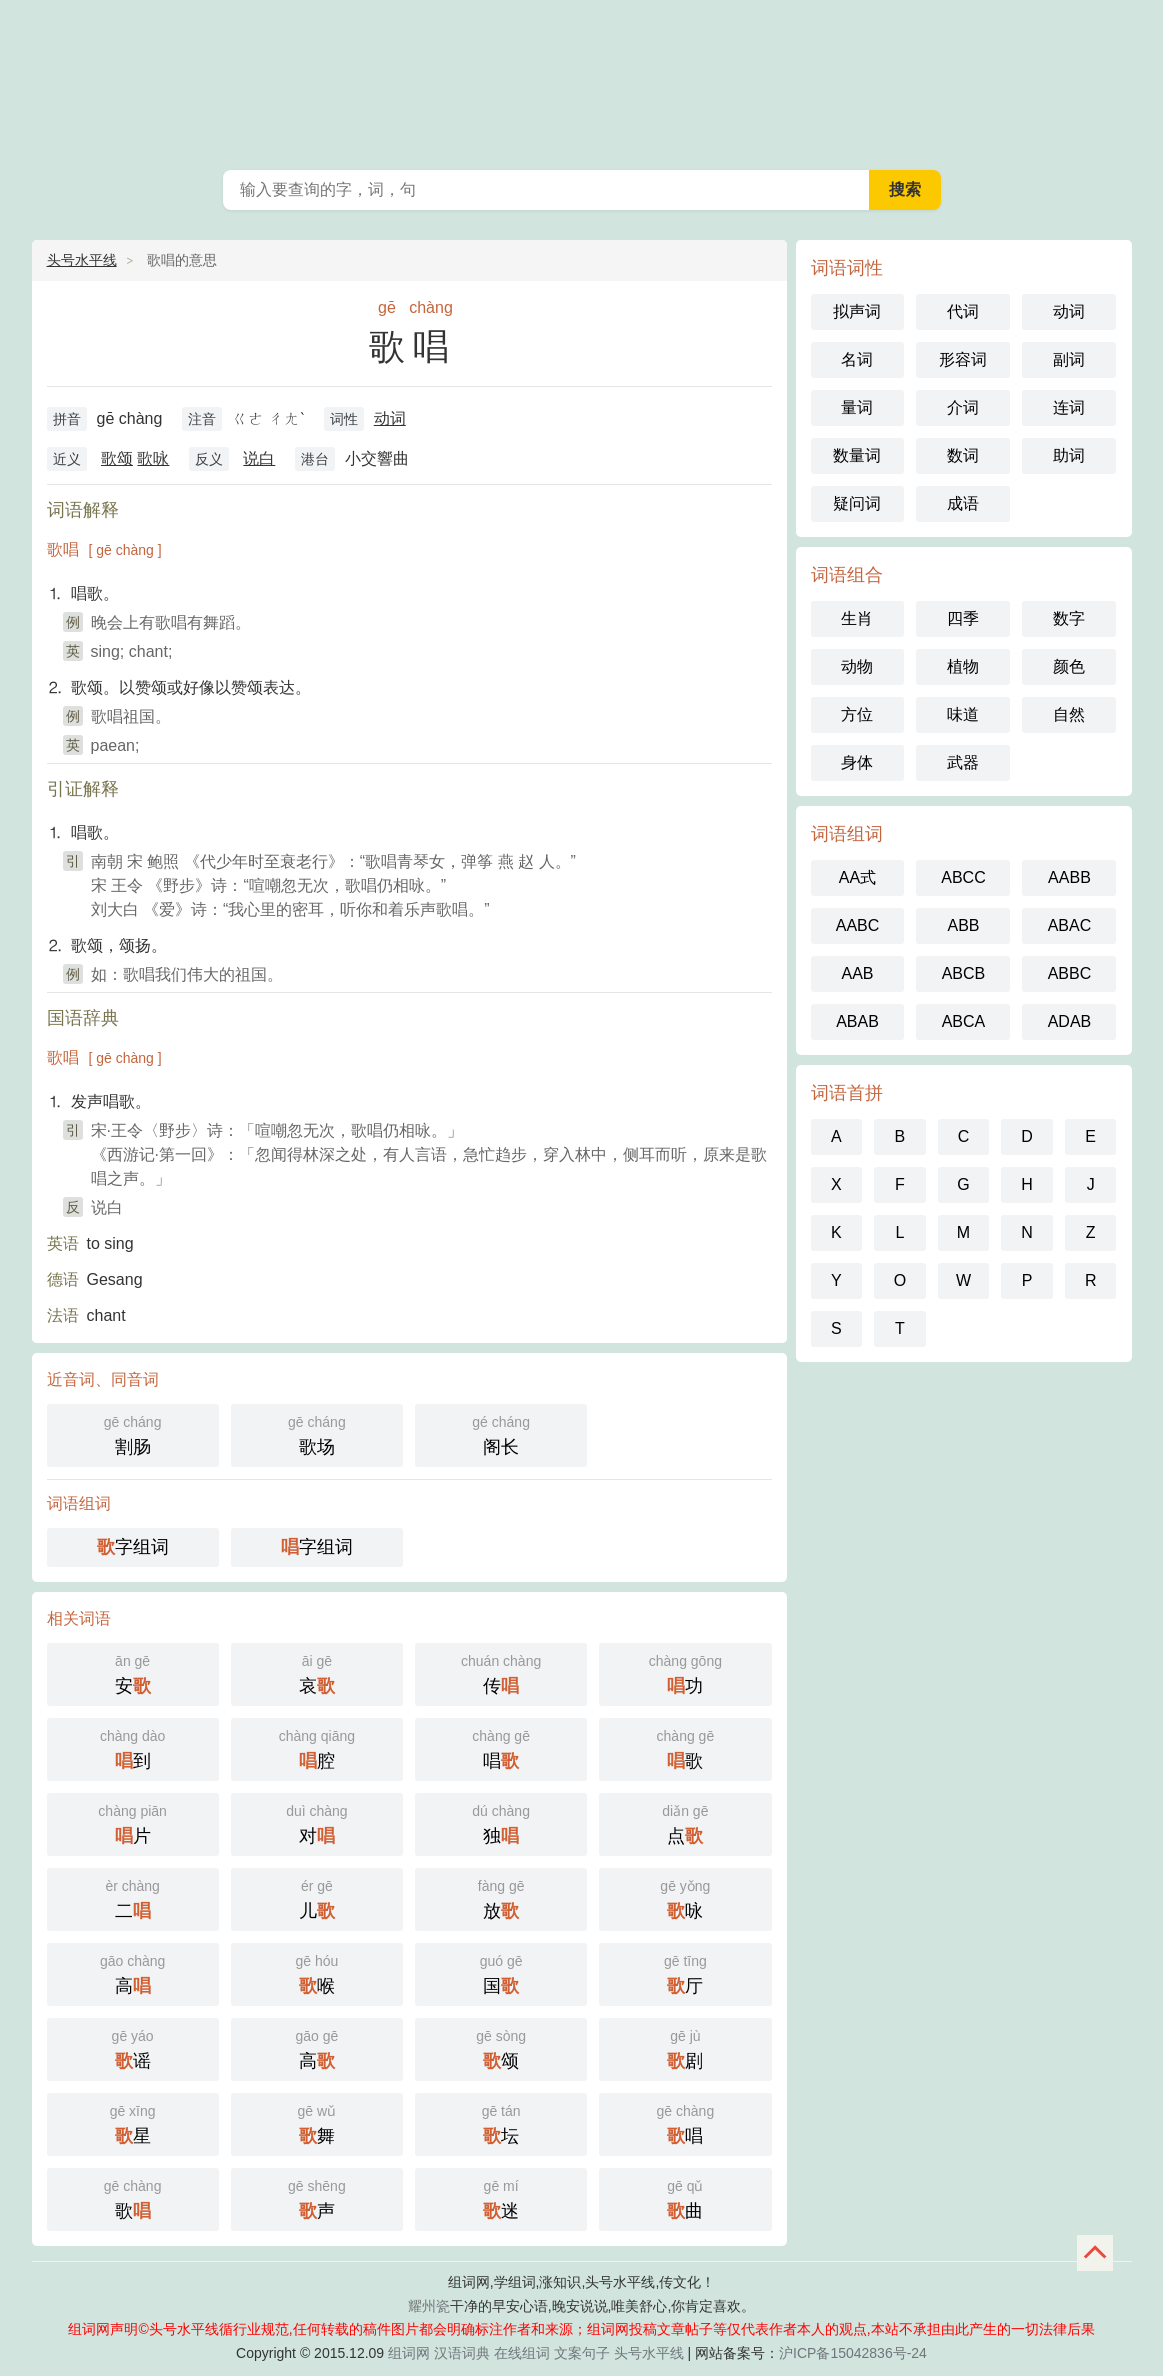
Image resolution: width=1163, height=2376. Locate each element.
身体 (857, 762)
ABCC (963, 877)
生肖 (857, 618)
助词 (1069, 455)
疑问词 (857, 503)
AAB (857, 973)
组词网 (409, 2353)
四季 (963, 618)
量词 (857, 407)
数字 (1069, 618)
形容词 (963, 359)
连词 (1069, 407)
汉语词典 (462, 2353)
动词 (390, 418)
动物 (857, 666)
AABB (1069, 877)
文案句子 (582, 2353)
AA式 (857, 877)
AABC (858, 925)
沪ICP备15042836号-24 (853, 2353)
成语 (963, 503)
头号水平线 (82, 260)
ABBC (1070, 973)
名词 (857, 359)
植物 (963, 666)
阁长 (501, 1433)
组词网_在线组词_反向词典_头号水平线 (582, 80)
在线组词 (522, 2353)
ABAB (857, 1021)
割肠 (133, 1433)
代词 (963, 311)
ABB (963, 925)
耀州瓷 (429, 2306)
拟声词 (857, 311)
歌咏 (153, 458)
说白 (259, 458)
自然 (1069, 714)
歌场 (317, 1433)
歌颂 (117, 458)
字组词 (133, 1547)
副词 (1069, 359)
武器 (963, 762)
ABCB (964, 973)
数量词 (857, 455)
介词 (963, 407)
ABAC (1070, 925)
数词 (963, 455)
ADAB (1070, 1021)
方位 (857, 714)
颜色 (1069, 666)
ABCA (964, 1021)
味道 (963, 714)
